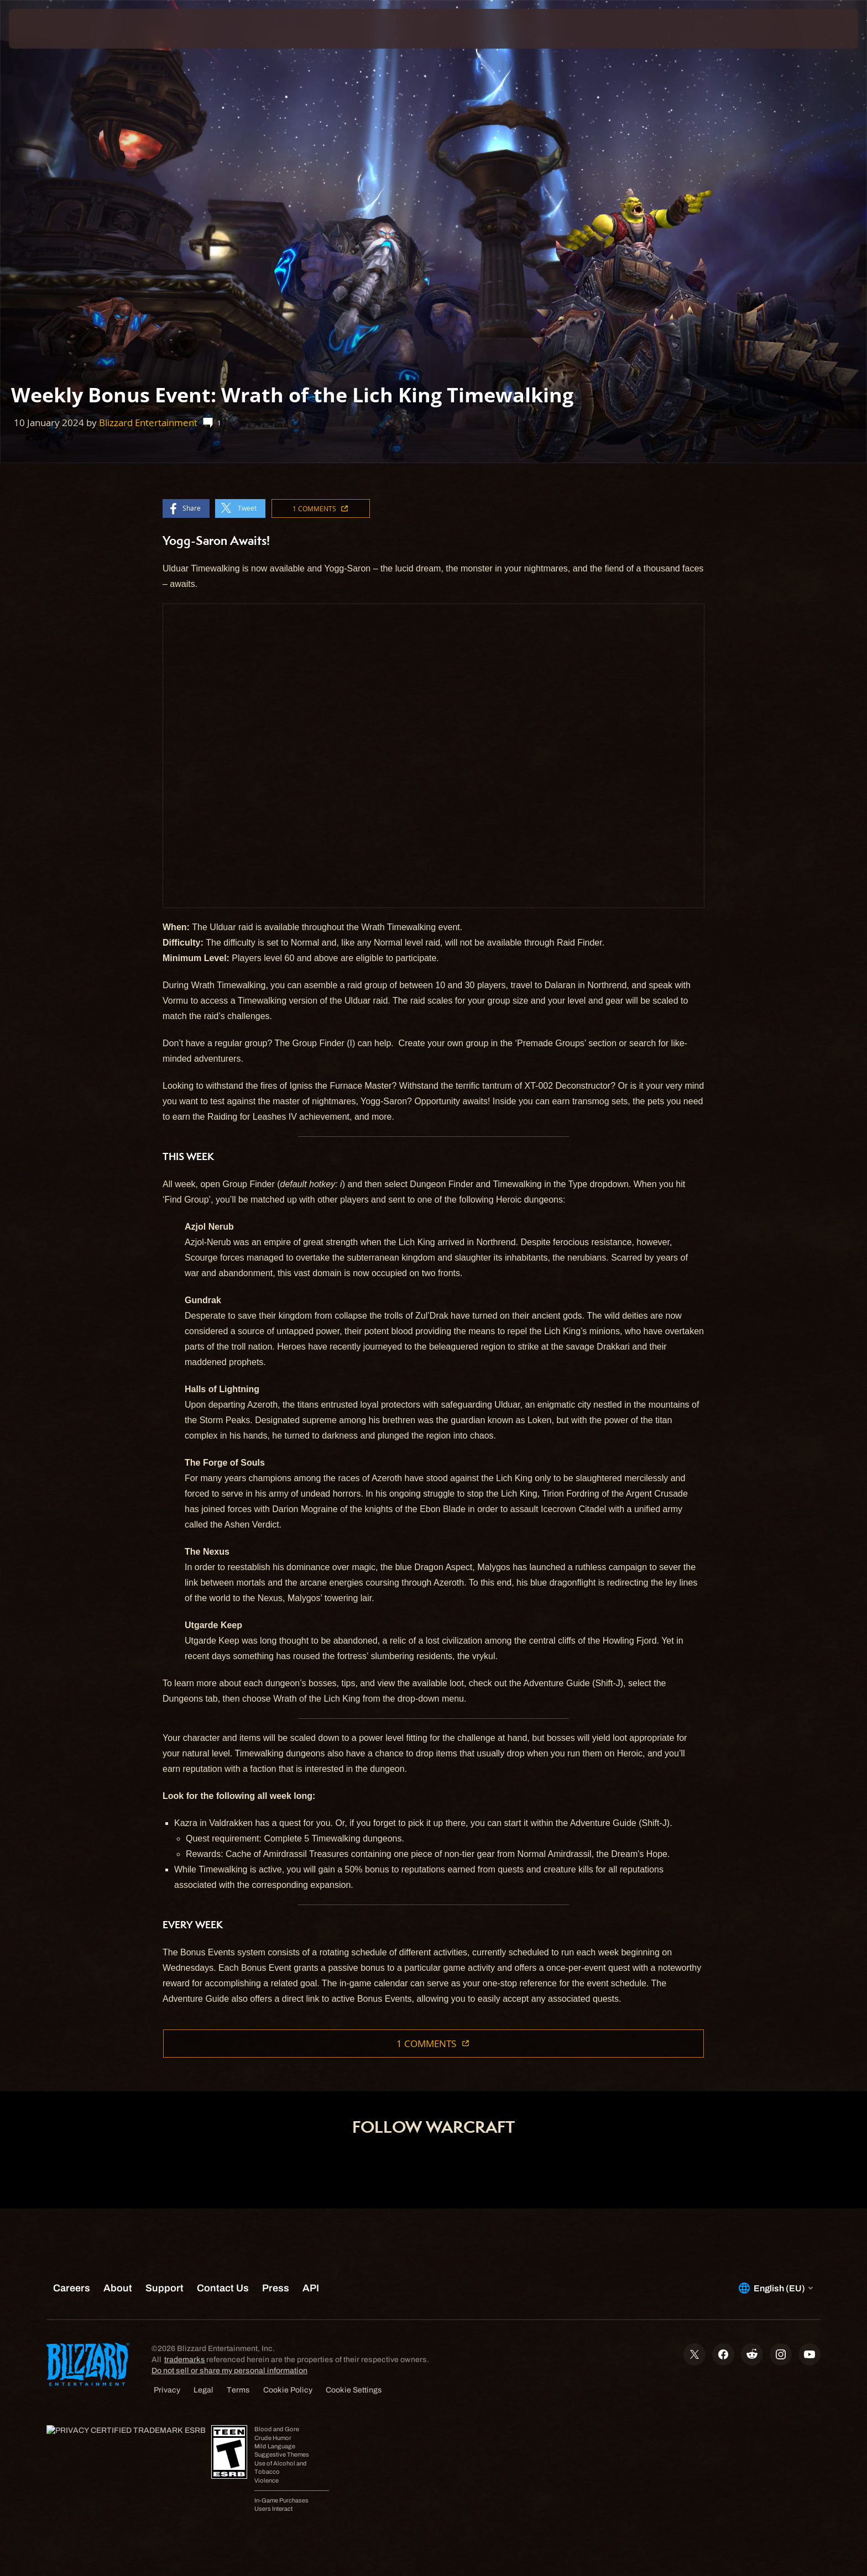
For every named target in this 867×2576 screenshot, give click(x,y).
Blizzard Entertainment (148, 422)
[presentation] (50, 29)
